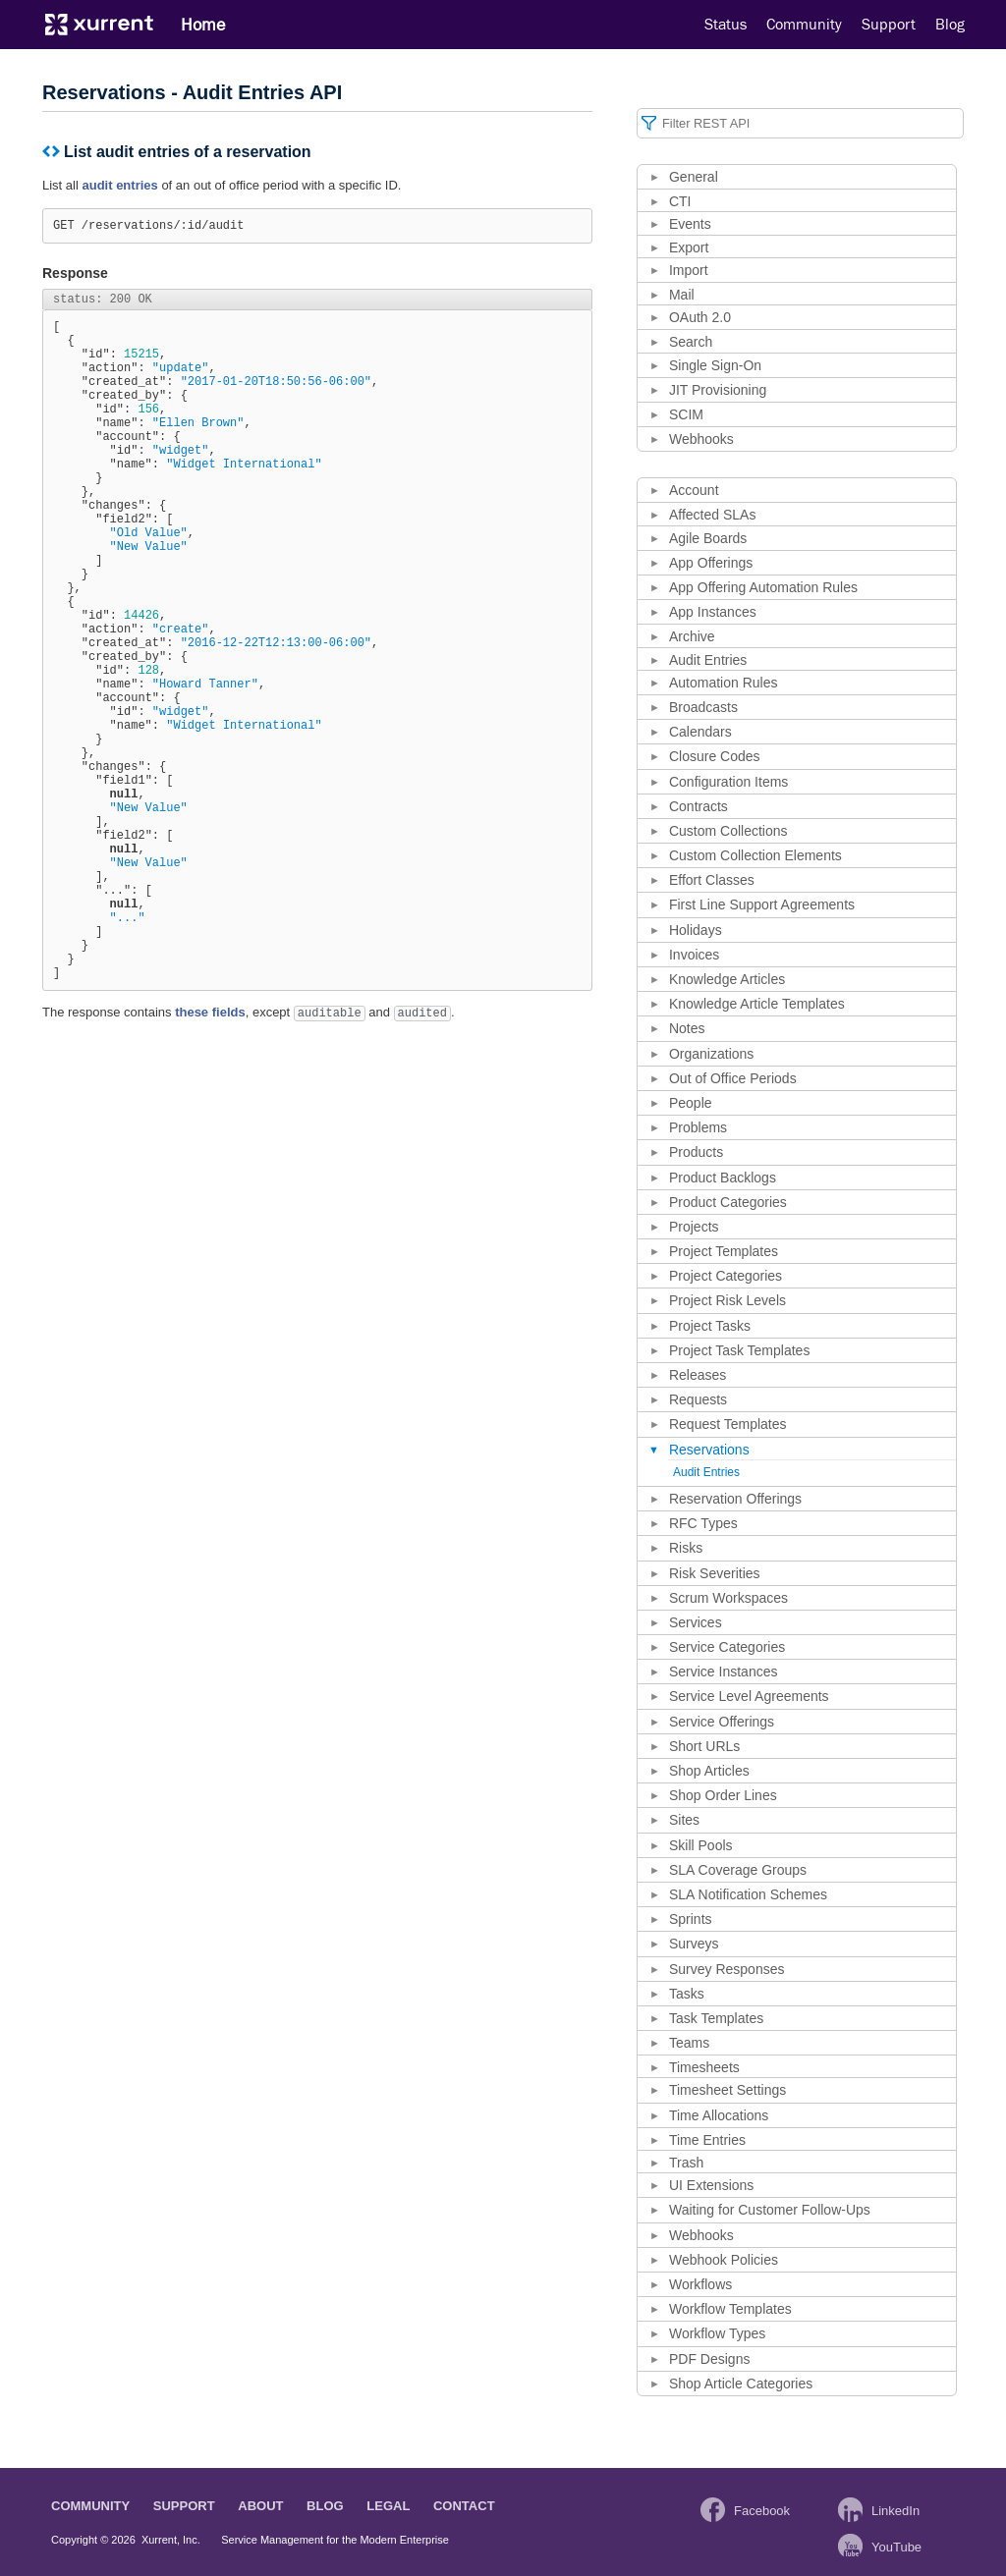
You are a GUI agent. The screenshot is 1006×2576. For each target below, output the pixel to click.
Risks (685, 1548)
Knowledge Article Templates (757, 1004)
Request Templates (728, 1424)
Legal (388, 2505)
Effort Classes (711, 880)
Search (690, 342)
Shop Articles (709, 1771)
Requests (698, 1399)
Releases (697, 1375)
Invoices (694, 954)
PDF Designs (709, 2359)
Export (688, 247)
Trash (686, 2162)
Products (696, 1152)
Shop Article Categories (740, 2383)
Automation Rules (723, 682)
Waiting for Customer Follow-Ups (769, 2210)
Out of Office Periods (733, 1078)
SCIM (686, 414)
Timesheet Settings (727, 2090)
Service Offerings (721, 1721)
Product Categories (728, 1202)
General (693, 177)
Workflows (700, 2284)
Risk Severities (714, 1573)
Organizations (711, 1054)
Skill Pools (701, 1845)
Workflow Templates (730, 2309)
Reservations (709, 1449)
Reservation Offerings (735, 1499)
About (260, 2505)
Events (690, 224)
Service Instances (723, 1671)
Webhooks (701, 439)
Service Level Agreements (749, 1696)
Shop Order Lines (723, 1795)
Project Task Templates (739, 1350)
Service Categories (727, 1647)
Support (889, 24)
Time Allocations (718, 2115)
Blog (950, 24)
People (690, 1103)
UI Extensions (711, 2185)
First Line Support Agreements (762, 904)
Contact (464, 2505)
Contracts (698, 806)
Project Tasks (710, 1326)
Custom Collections (728, 831)
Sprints (690, 1919)
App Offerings (711, 563)
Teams (689, 2043)
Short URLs (704, 1746)
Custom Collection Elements (755, 855)
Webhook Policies (723, 2260)
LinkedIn (895, 2510)
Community (804, 24)
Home (203, 24)
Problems (698, 1127)
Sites (684, 1820)
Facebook (762, 2510)
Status (725, 24)
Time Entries (707, 2140)
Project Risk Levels (727, 1300)
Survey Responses (727, 1969)
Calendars (700, 732)
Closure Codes (714, 756)
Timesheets (704, 2067)
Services (695, 1622)
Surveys (694, 1943)
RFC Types (703, 1523)
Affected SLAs (712, 514)
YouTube (896, 2547)
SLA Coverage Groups (738, 1870)
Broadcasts (703, 707)
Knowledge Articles (727, 979)
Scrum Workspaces (728, 1598)
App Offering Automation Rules (763, 587)
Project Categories (725, 1276)
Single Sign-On (715, 365)
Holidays (695, 930)
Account (694, 490)
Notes (687, 1028)
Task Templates (716, 2018)
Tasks (686, 1993)
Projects (694, 1226)
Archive (692, 636)
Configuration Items (728, 782)
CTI (680, 201)
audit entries (119, 185)
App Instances (712, 612)
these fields (210, 1159)
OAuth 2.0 (700, 317)
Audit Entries (708, 660)
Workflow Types (717, 2333)
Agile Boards (708, 538)
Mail (682, 294)
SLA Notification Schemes (748, 1894)
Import (688, 270)
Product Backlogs (722, 1177)
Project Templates (723, 1251)
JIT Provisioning (717, 390)
